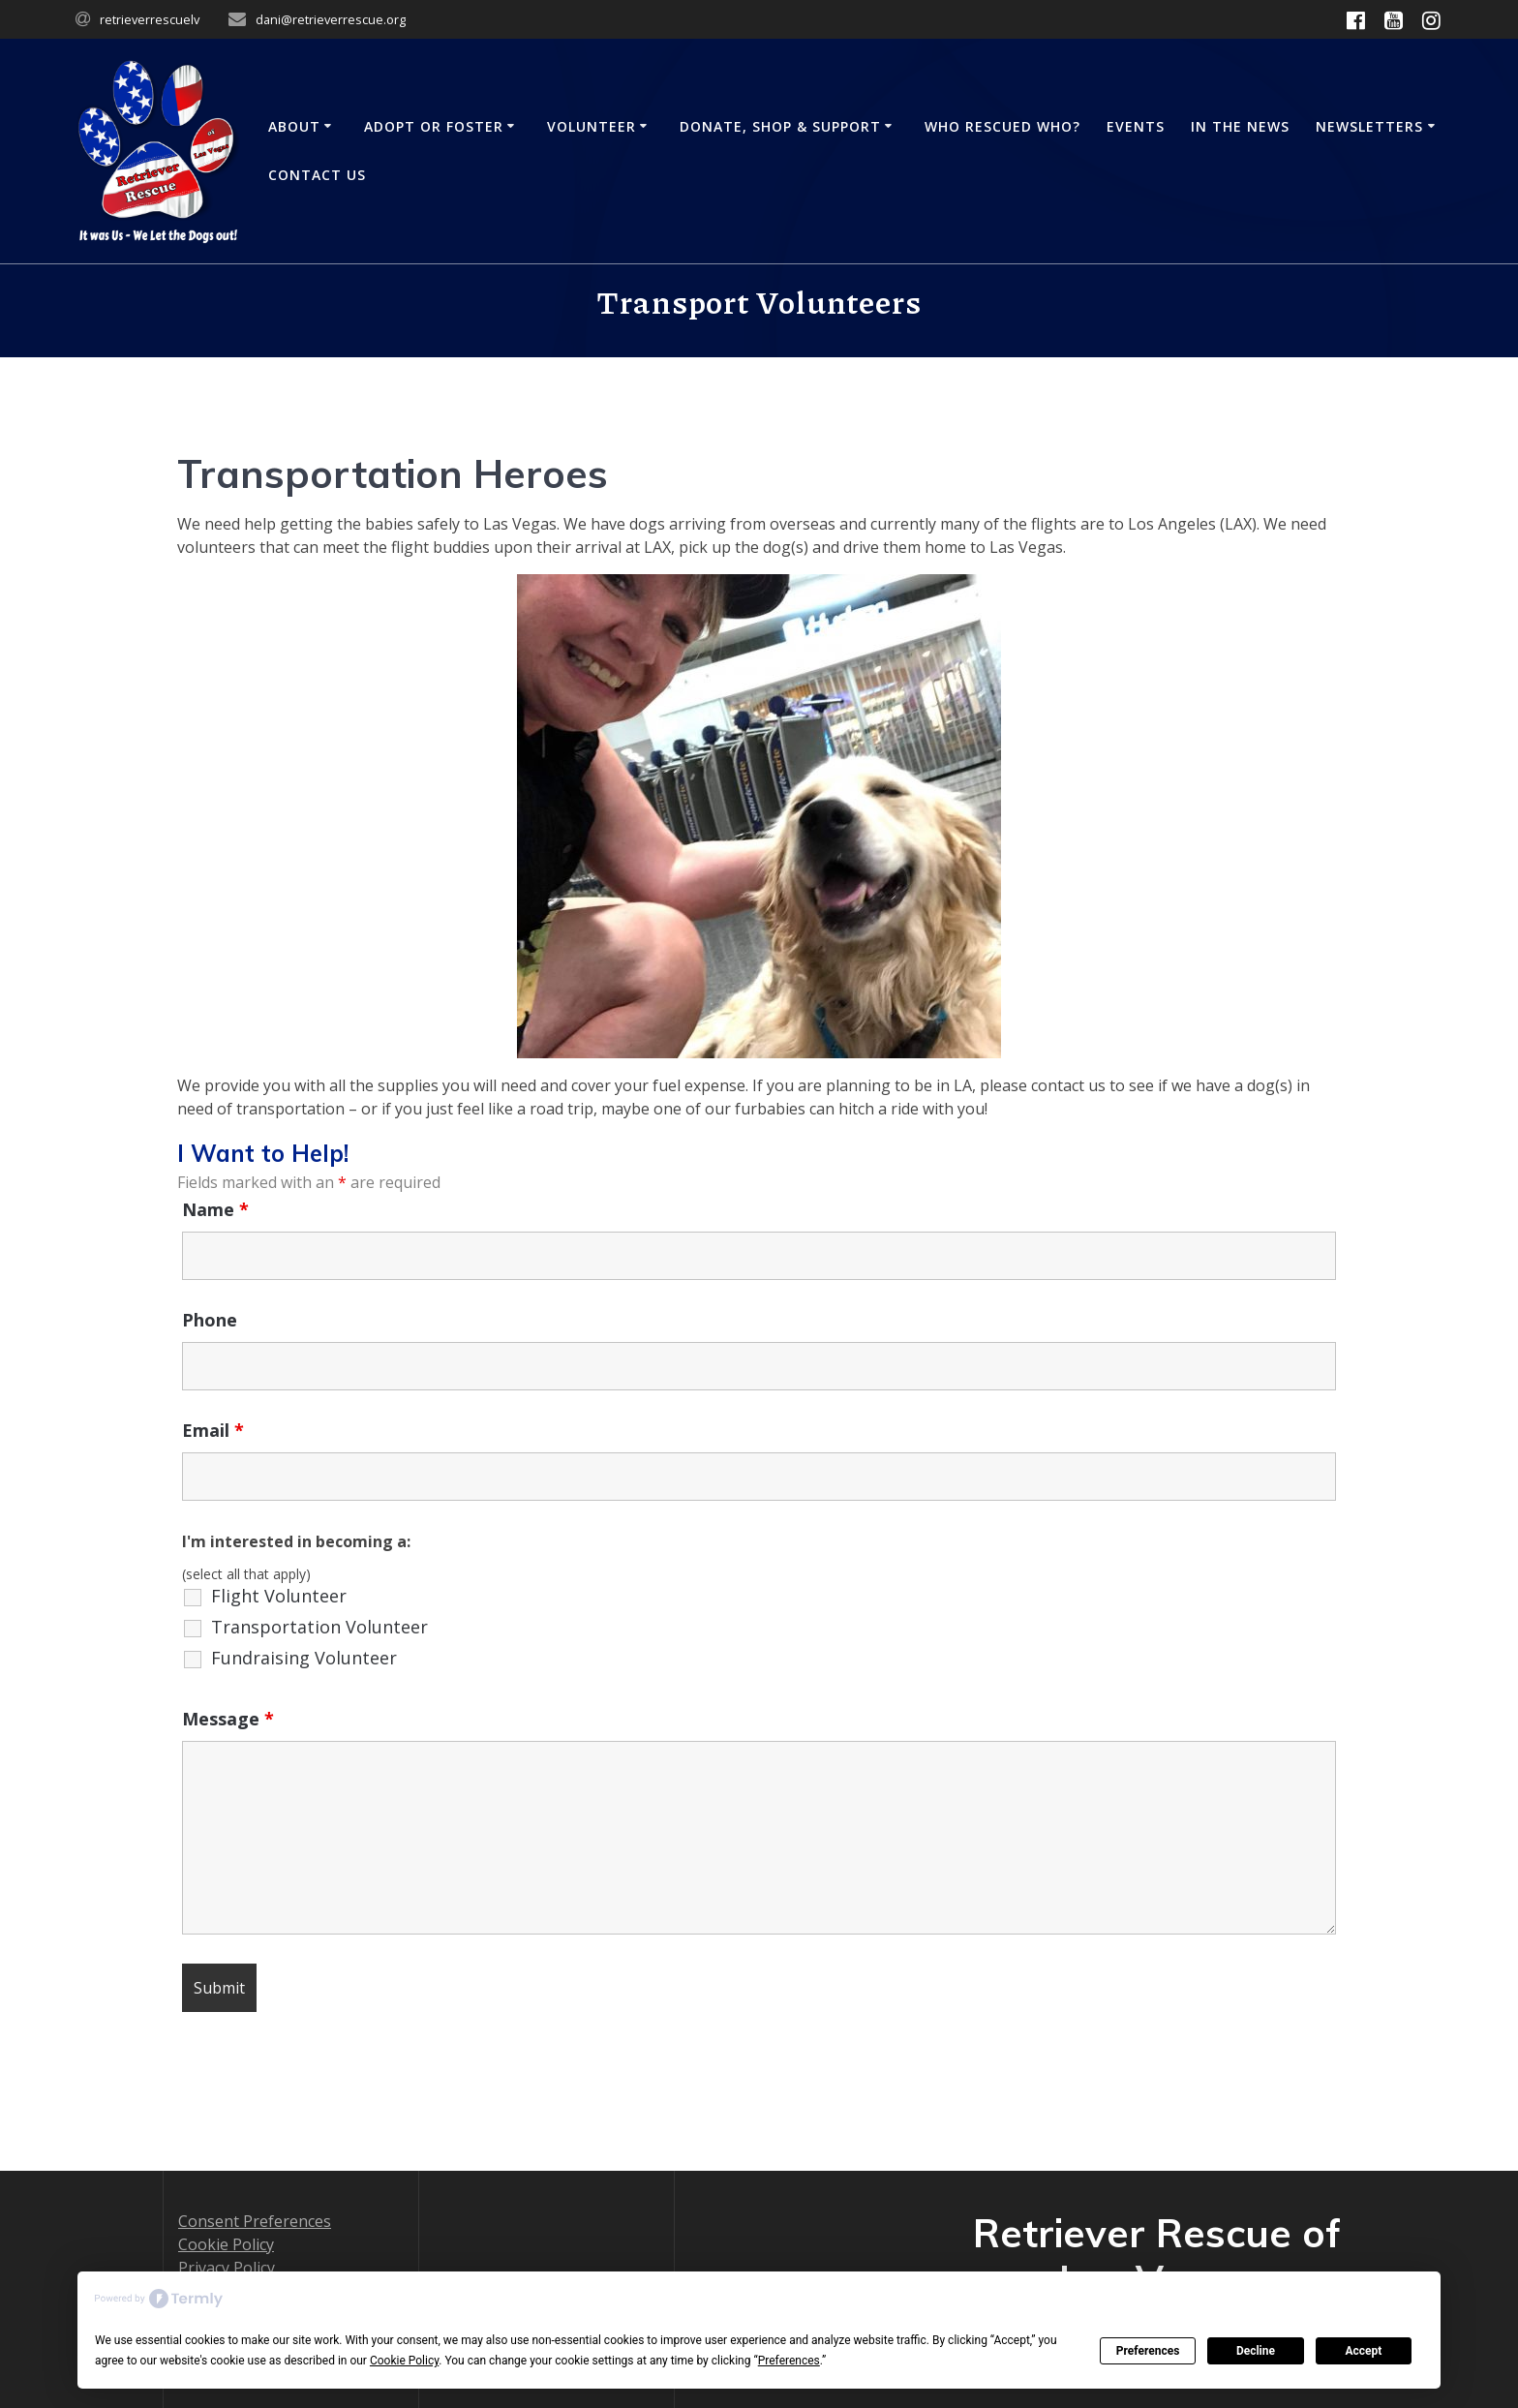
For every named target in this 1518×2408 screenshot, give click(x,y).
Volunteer (591, 126)
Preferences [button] (789, 2360)
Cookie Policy (226, 2244)
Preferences (1148, 2351)
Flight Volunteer (279, 1595)
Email (213, 1430)
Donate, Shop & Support (780, 126)
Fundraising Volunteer (304, 1657)
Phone (209, 1319)
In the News (1240, 126)
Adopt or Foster (433, 126)
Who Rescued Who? (1002, 126)
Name (215, 1209)
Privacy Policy (226, 2267)
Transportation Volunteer (319, 1626)
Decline (1255, 2351)
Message (228, 1718)
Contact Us (317, 175)
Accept (1363, 2351)
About (294, 126)
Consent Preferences (254, 2221)
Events (1136, 126)
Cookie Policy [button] (404, 2360)
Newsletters (1369, 126)
